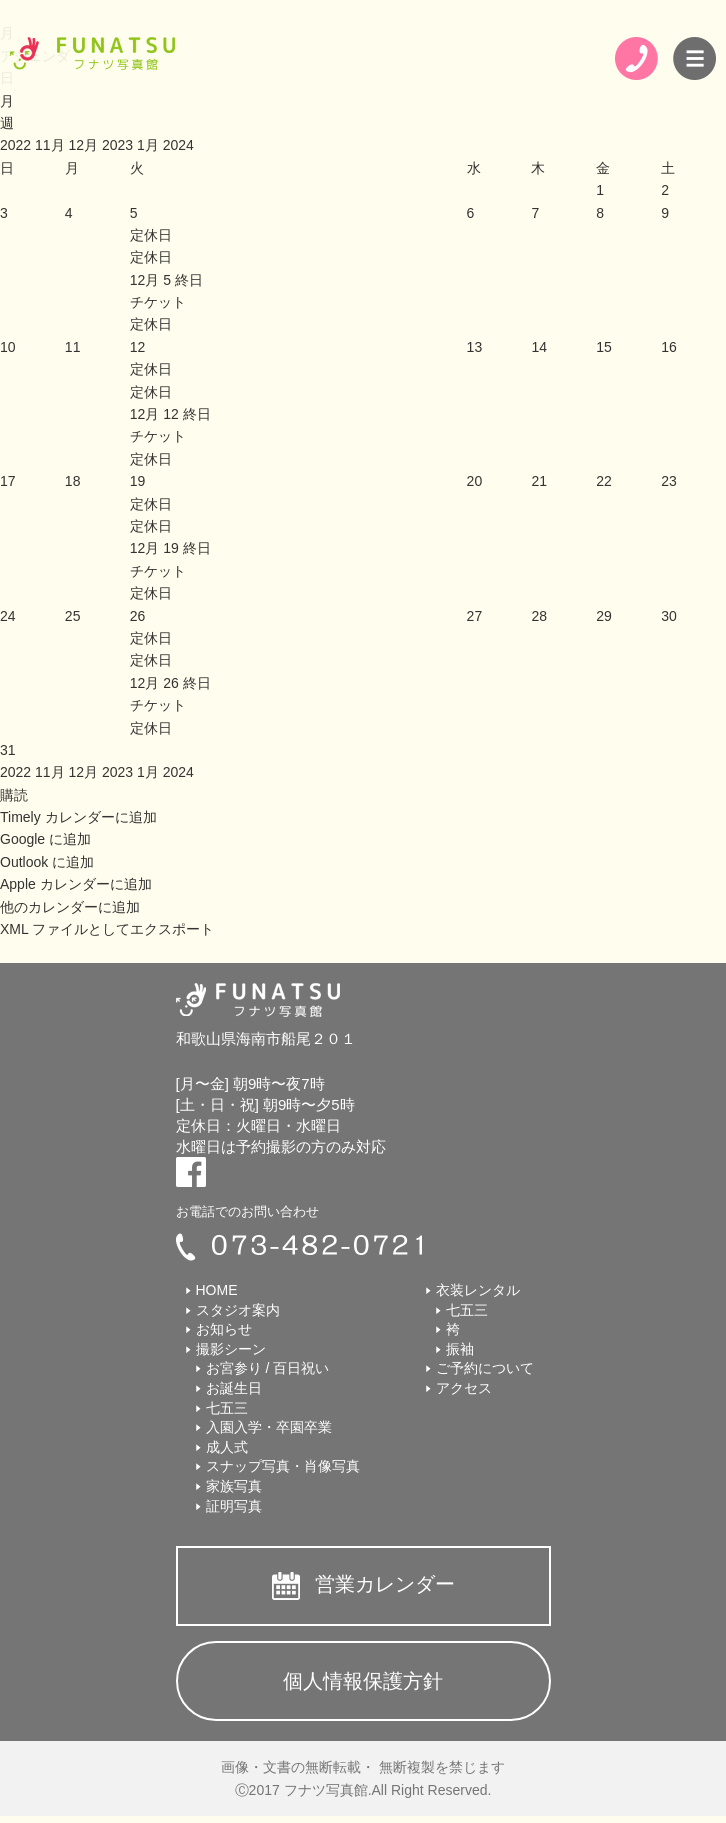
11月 (51, 145)
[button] (14, 795)
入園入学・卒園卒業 (269, 1427)
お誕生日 (234, 1388)
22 (604, 481)
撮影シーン (231, 1349)
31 (8, 750)
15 (604, 347)
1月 (150, 145)
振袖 (460, 1349)
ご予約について (485, 1368)
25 (73, 616)
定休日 (151, 257)
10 (8, 347)
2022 (17, 145)
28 (539, 616)
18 (73, 481)
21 (539, 481)
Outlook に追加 (47, 862)
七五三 (227, 1408)
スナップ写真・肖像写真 (283, 1466)
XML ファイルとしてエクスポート (107, 929)
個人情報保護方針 (363, 1681)
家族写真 (234, 1486)
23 (669, 481)
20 (475, 481)
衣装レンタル (478, 1290)
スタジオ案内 (238, 1310)
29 (604, 616)
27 (475, 616)
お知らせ (224, 1329)
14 (539, 347)
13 (475, 347)
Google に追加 (45, 839)
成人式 (227, 1447)
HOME (217, 1290)
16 (669, 347)
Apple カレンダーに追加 (76, 884)
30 (669, 616)
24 (8, 616)
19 (138, 481)
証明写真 (234, 1506)
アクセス (464, 1388)
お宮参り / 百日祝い (268, 1368)
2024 (178, 145)
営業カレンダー (385, 1584)
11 (73, 347)
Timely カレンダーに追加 (78, 817)
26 (138, 616)
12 (138, 347)
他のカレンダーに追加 (70, 907)
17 (8, 481)
